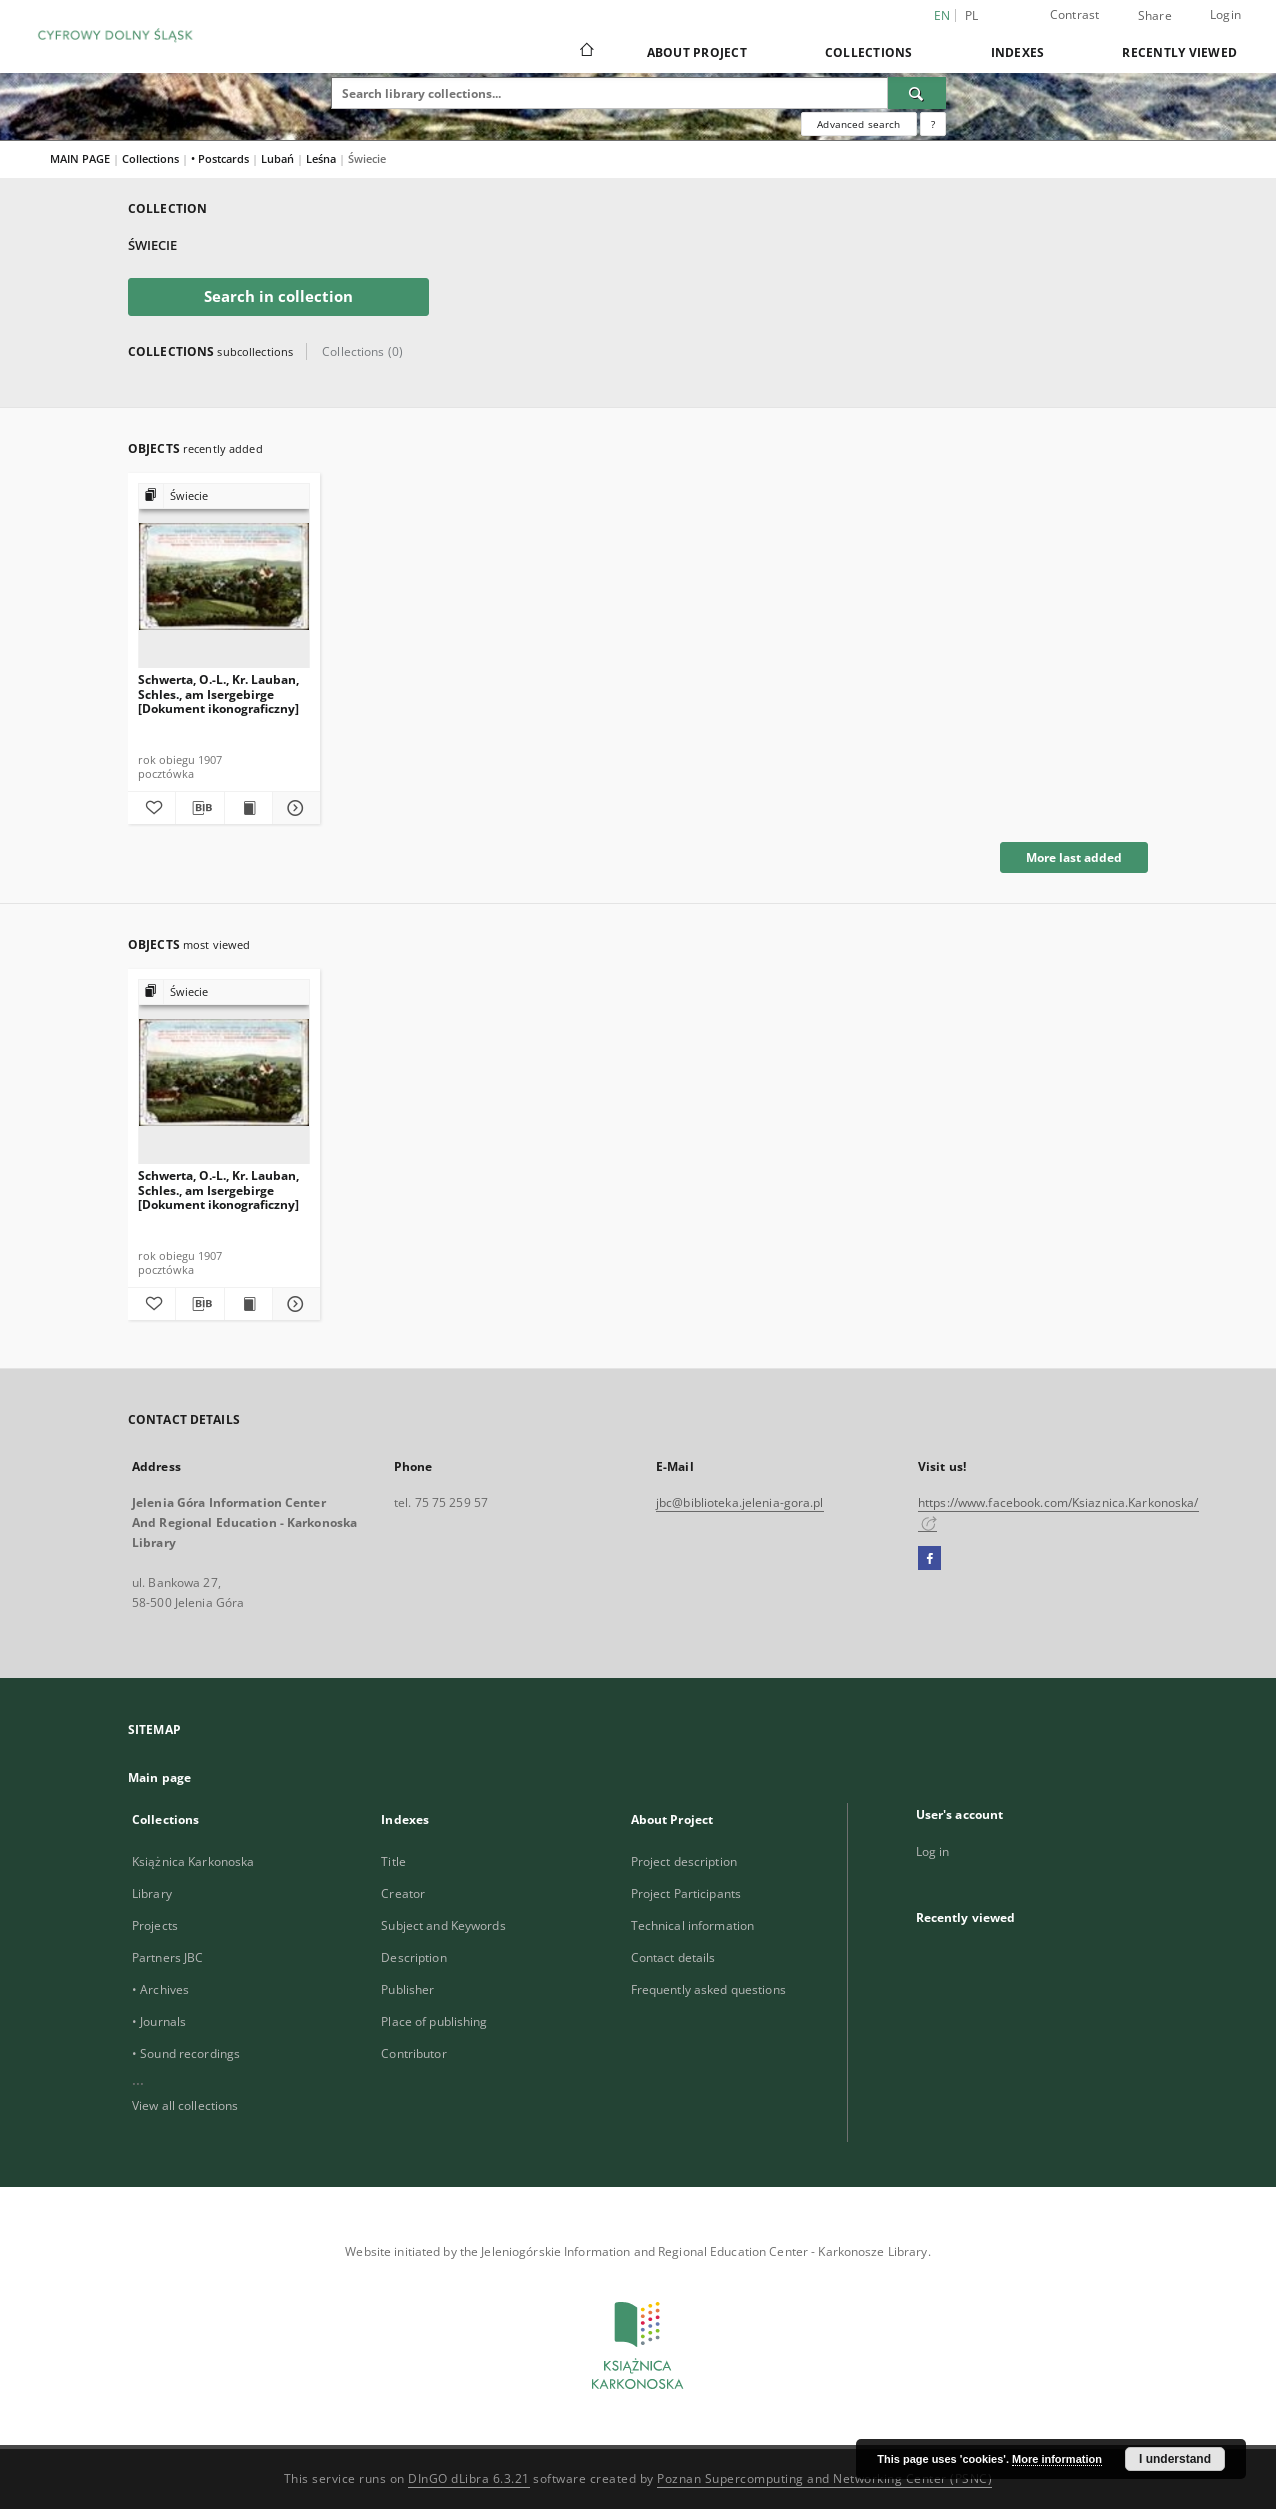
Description (413, 1957)
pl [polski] (972, 15)
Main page (159, 1777)
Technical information (693, 1925)
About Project (697, 52)
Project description (684, 1861)
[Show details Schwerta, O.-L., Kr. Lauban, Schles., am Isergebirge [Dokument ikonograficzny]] (293, 808)
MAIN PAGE (80, 158)
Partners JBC (167, 1957)
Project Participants (686, 1893)
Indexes (1018, 52)
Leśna (322, 158)
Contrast (1075, 14)
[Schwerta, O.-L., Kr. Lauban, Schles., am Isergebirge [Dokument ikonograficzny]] (224, 576)
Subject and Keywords (443, 1925)
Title (393, 1861)
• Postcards (221, 158)
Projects (155, 1925)
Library (152, 1893)
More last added (1074, 857)
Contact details (673, 1957)
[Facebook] (929, 1559)
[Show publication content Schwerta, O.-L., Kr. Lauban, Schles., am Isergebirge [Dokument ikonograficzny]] (248, 808)
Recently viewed (1179, 52)
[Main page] (585, 52)
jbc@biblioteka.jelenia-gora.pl (740, 1502)
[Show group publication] (224, 496)
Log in (933, 1851)
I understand (1175, 2459)
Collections (869, 52)
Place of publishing (434, 2021)
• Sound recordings (186, 2053)
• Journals (159, 2021)
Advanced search (858, 124)
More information (1057, 2459)
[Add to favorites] (151, 808)
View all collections (185, 2105)
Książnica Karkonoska (193, 1861)
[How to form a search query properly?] (933, 124)
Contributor (413, 2053)
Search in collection (278, 296)
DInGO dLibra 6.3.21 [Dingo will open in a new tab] (469, 2478)
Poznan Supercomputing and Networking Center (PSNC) (824, 2478)
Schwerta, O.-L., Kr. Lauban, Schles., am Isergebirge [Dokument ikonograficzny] (218, 693)
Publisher (407, 1989)
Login (1225, 14)
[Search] (917, 93)
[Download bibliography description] (199, 808)
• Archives (160, 1989)
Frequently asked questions (708, 1989)
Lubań (279, 158)
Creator (403, 1893)
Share (1155, 16)
